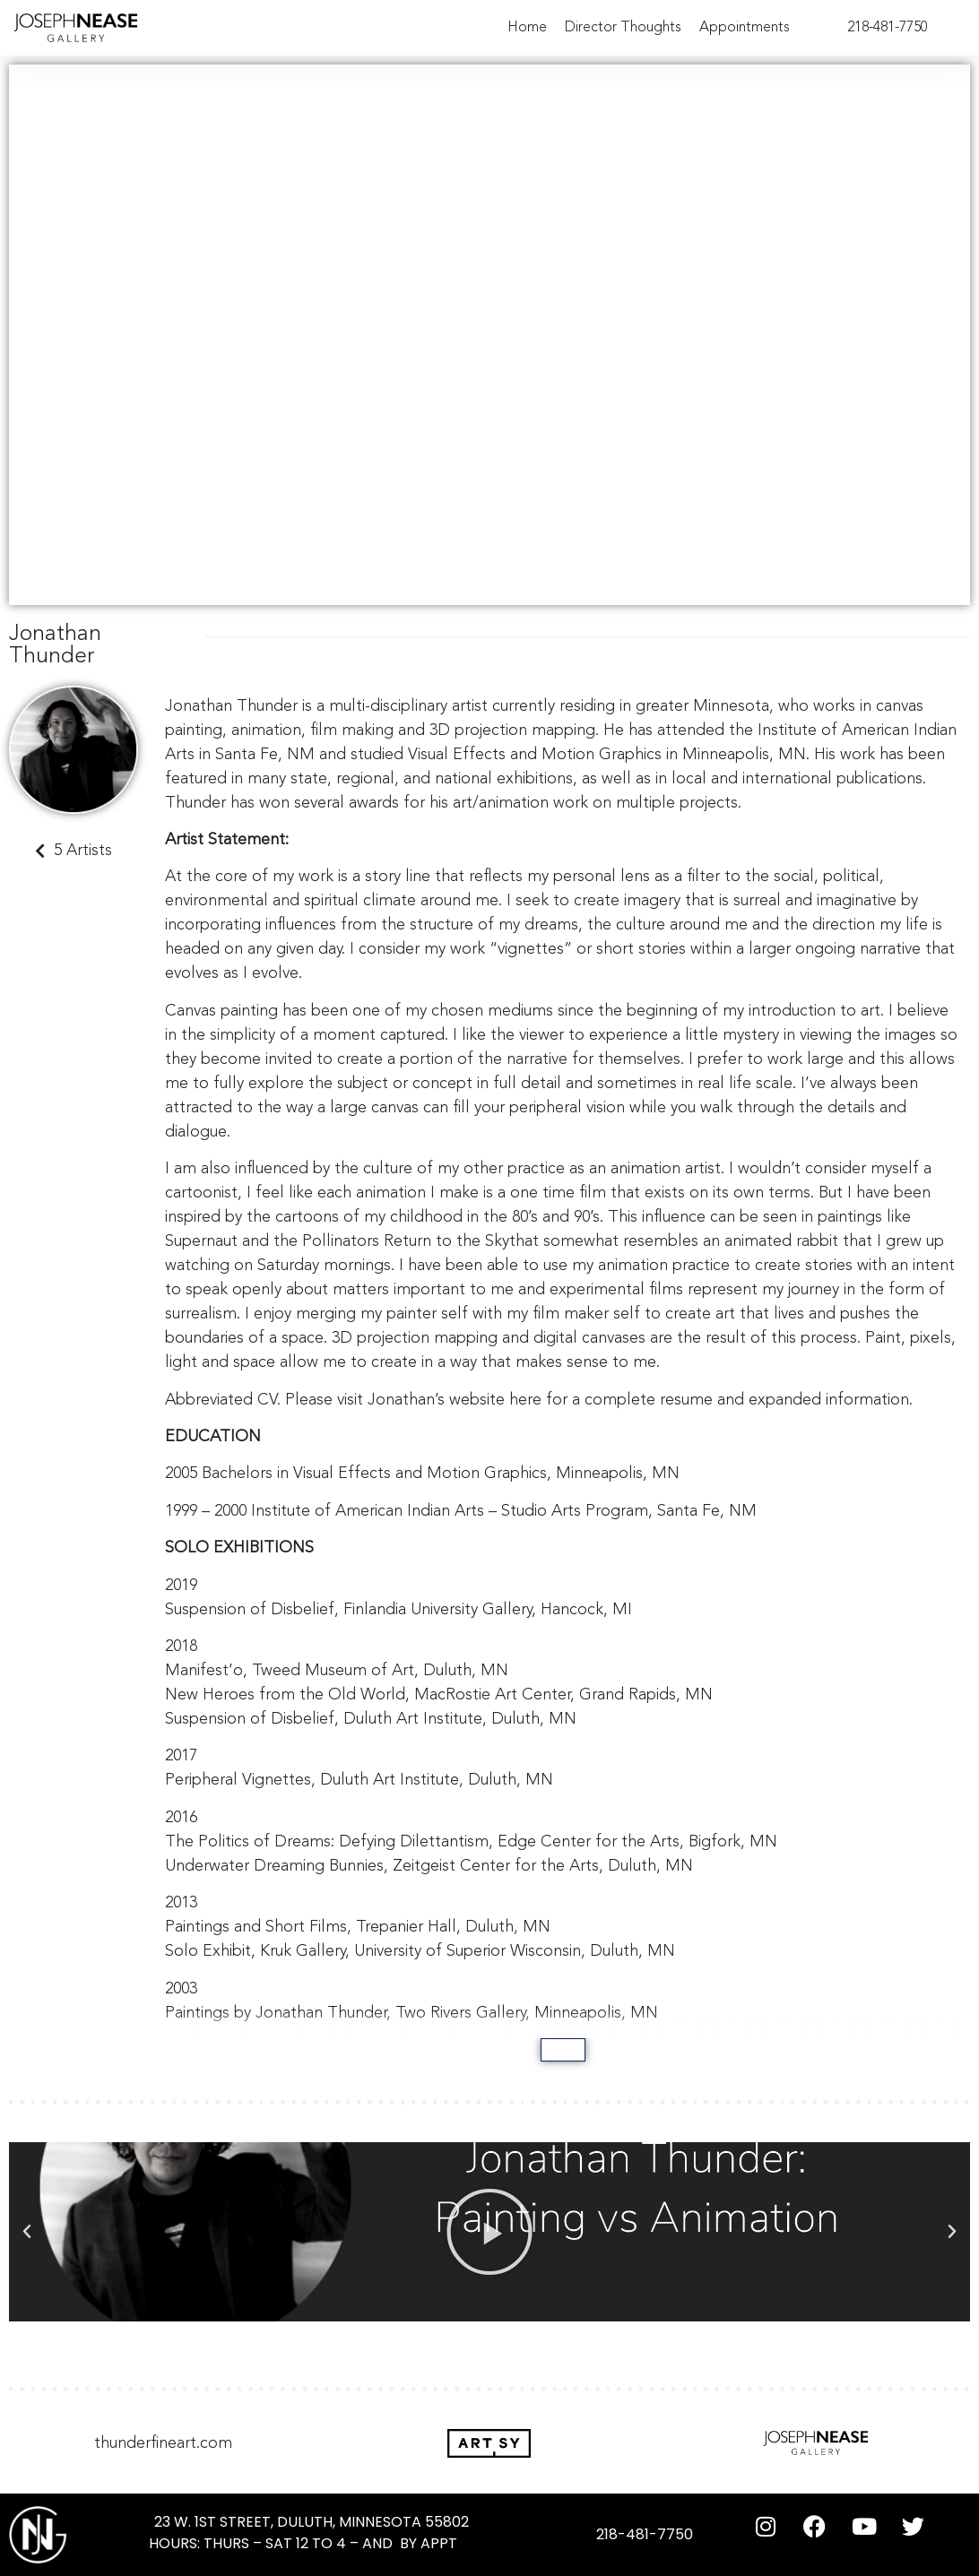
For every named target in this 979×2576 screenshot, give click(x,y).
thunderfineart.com (163, 2443)
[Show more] (563, 2050)
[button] (27, 2232)
